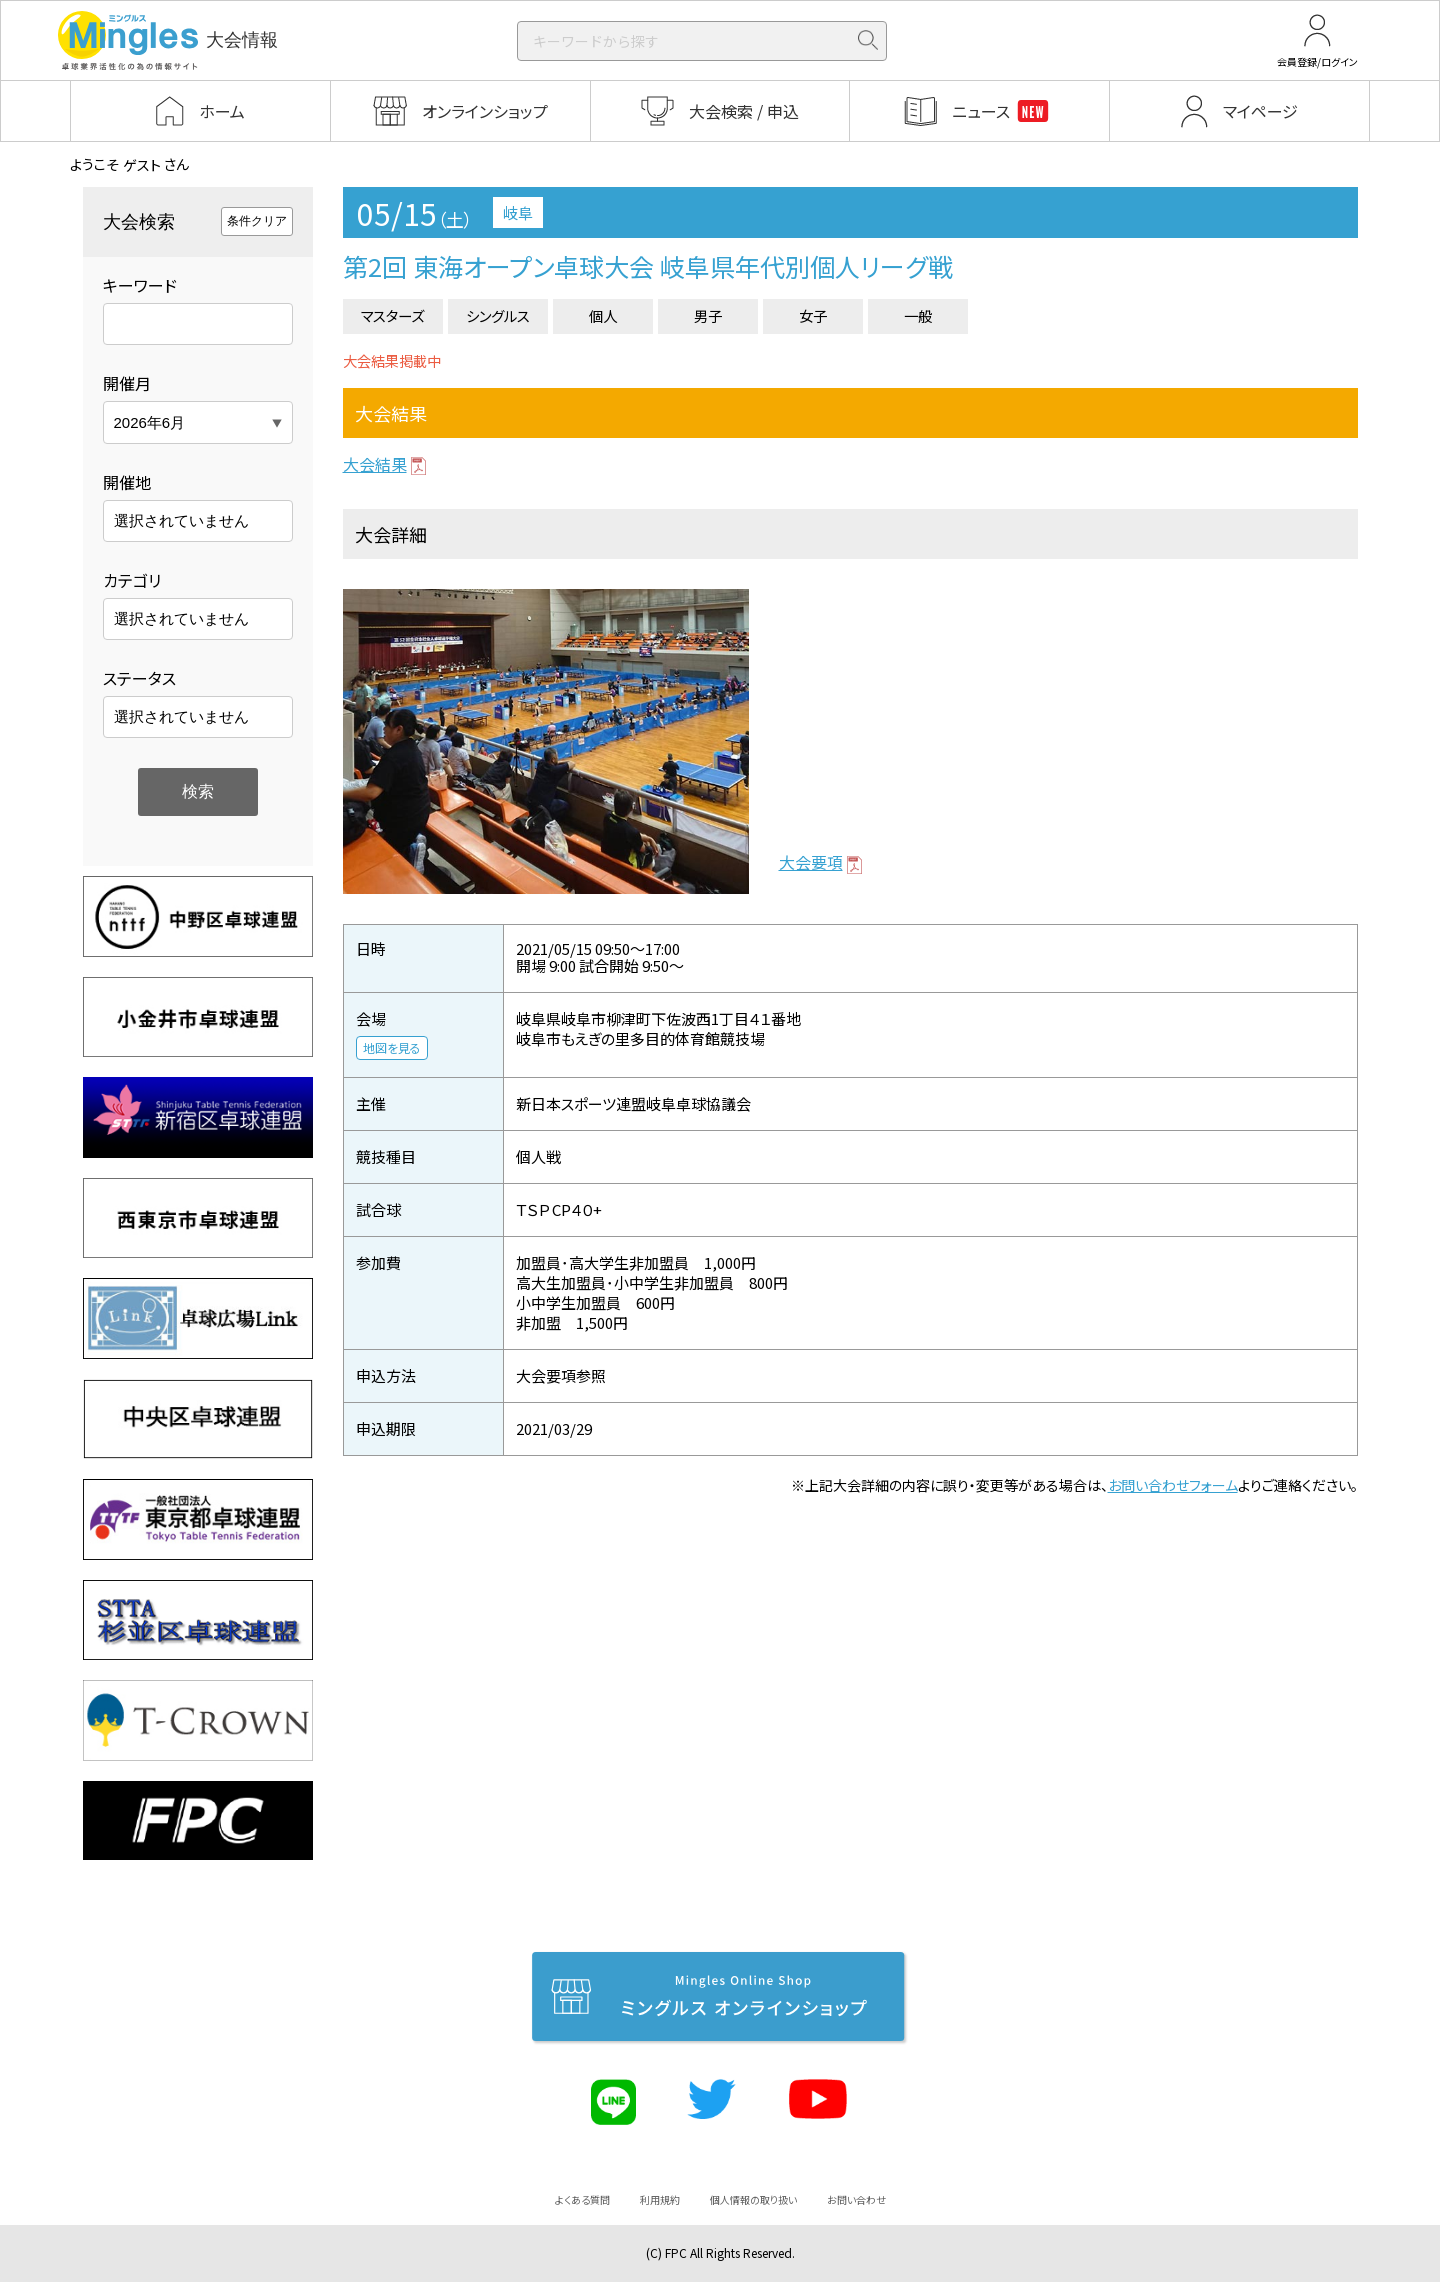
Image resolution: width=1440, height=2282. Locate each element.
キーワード (140, 285)
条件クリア (257, 221)
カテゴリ (132, 580)
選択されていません (181, 520)
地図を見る (392, 1047)
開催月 (127, 383)
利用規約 (660, 2199)
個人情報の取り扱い (753, 2199)
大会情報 (168, 40)
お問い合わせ (856, 2199)
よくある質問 (582, 2199)
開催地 (127, 482)
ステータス (139, 678)
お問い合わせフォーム (1173, 1485)
